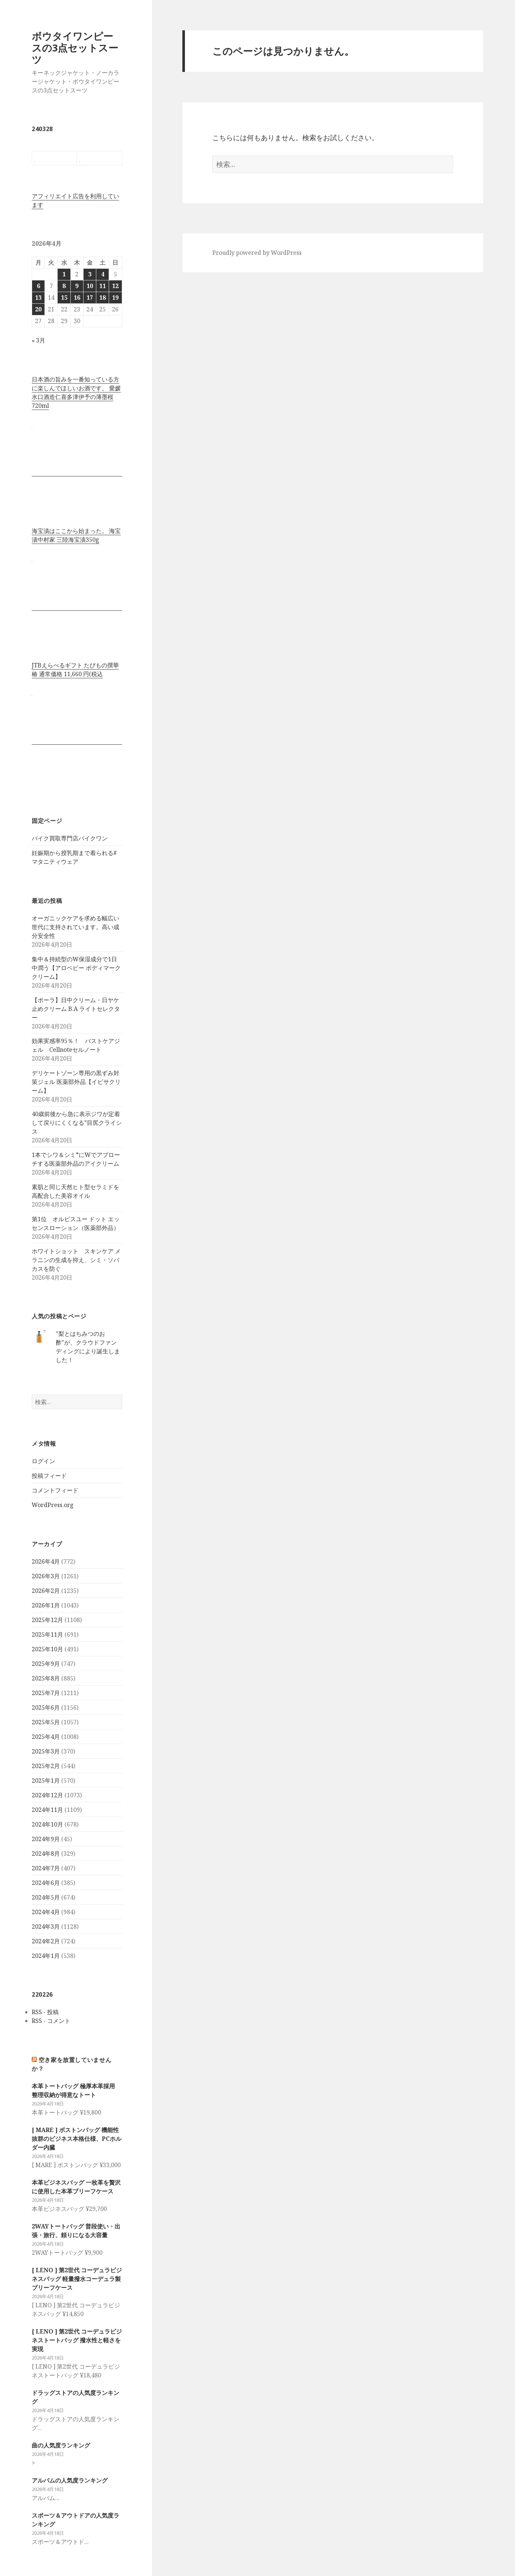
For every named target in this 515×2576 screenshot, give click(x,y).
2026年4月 (46, 1561)
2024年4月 (46, 1912)
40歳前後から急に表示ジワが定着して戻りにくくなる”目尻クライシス (77, 1122)
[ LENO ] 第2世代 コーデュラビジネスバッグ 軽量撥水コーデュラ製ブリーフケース (77, 2279)
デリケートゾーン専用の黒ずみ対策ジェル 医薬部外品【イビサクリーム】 (76, 1082)
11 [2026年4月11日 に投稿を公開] (102, 286)
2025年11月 (47, 1634)
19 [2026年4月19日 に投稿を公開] (115, 298)
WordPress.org (53, 1505)
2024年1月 (46, 1956)
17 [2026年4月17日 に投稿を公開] (89, 298)
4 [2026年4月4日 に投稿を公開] (102, 274)
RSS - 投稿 (45, 2012)
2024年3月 (46, 1927)
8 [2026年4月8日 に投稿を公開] (64, 286)
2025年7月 (46, 1693)
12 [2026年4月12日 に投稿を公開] (115, 286)
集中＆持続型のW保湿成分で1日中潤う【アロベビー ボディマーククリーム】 (76, 968)
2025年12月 (47, 1620)
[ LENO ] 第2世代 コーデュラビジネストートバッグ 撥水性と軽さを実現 (77, 2340)
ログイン (43, 1461)
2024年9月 (46, 1839)
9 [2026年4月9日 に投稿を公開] (76, 286)
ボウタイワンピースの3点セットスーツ (75, 47)
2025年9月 (46, 1664)
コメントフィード (55, 1490)
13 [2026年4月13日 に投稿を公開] (38, 298)
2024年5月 (46, 1897)
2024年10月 (47, 1824)
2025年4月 (46, 1737)
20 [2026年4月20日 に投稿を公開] (38, 309)
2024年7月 (46, 1868)
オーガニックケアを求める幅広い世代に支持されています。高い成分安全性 (75, 927)
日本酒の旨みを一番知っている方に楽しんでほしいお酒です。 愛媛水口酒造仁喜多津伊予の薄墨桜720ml (76, 392)
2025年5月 (46, 1722)
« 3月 (38, 340)
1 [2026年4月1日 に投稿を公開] (64, 274)
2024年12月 (47, 1795)
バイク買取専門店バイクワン (70, 838)
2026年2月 (46, 1591)
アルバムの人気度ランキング (70, 2480)
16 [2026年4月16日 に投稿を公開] (77, 298)
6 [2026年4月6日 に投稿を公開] (38, 286)
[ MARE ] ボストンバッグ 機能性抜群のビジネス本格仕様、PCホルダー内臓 (76, 2138)
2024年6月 (46, 1883)
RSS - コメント (51, 2021)
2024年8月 (46, 1853)
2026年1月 (46, 1605)
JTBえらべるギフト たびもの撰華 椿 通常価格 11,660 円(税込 (75, 669)
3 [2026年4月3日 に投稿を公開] (90, 274)
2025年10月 (47, 1649)
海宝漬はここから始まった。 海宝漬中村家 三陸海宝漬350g (76, 535)
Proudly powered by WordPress (257, 253)
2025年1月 (46, 1780)
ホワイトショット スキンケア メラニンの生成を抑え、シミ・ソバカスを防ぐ (76, 1260)
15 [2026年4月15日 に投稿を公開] (64, 298)
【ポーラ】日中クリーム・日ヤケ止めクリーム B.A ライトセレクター (76, 1008)
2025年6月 (46, 1707)
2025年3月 (46, 1751)
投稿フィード (49, 1476)
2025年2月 (46, 1766)
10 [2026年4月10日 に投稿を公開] (89, 286)
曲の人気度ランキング (61, 2445)
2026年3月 (46, 1576)
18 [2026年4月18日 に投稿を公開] (102, 298)
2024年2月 (46, 1941)
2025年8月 (46, 1678)
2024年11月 (47, 1810)
